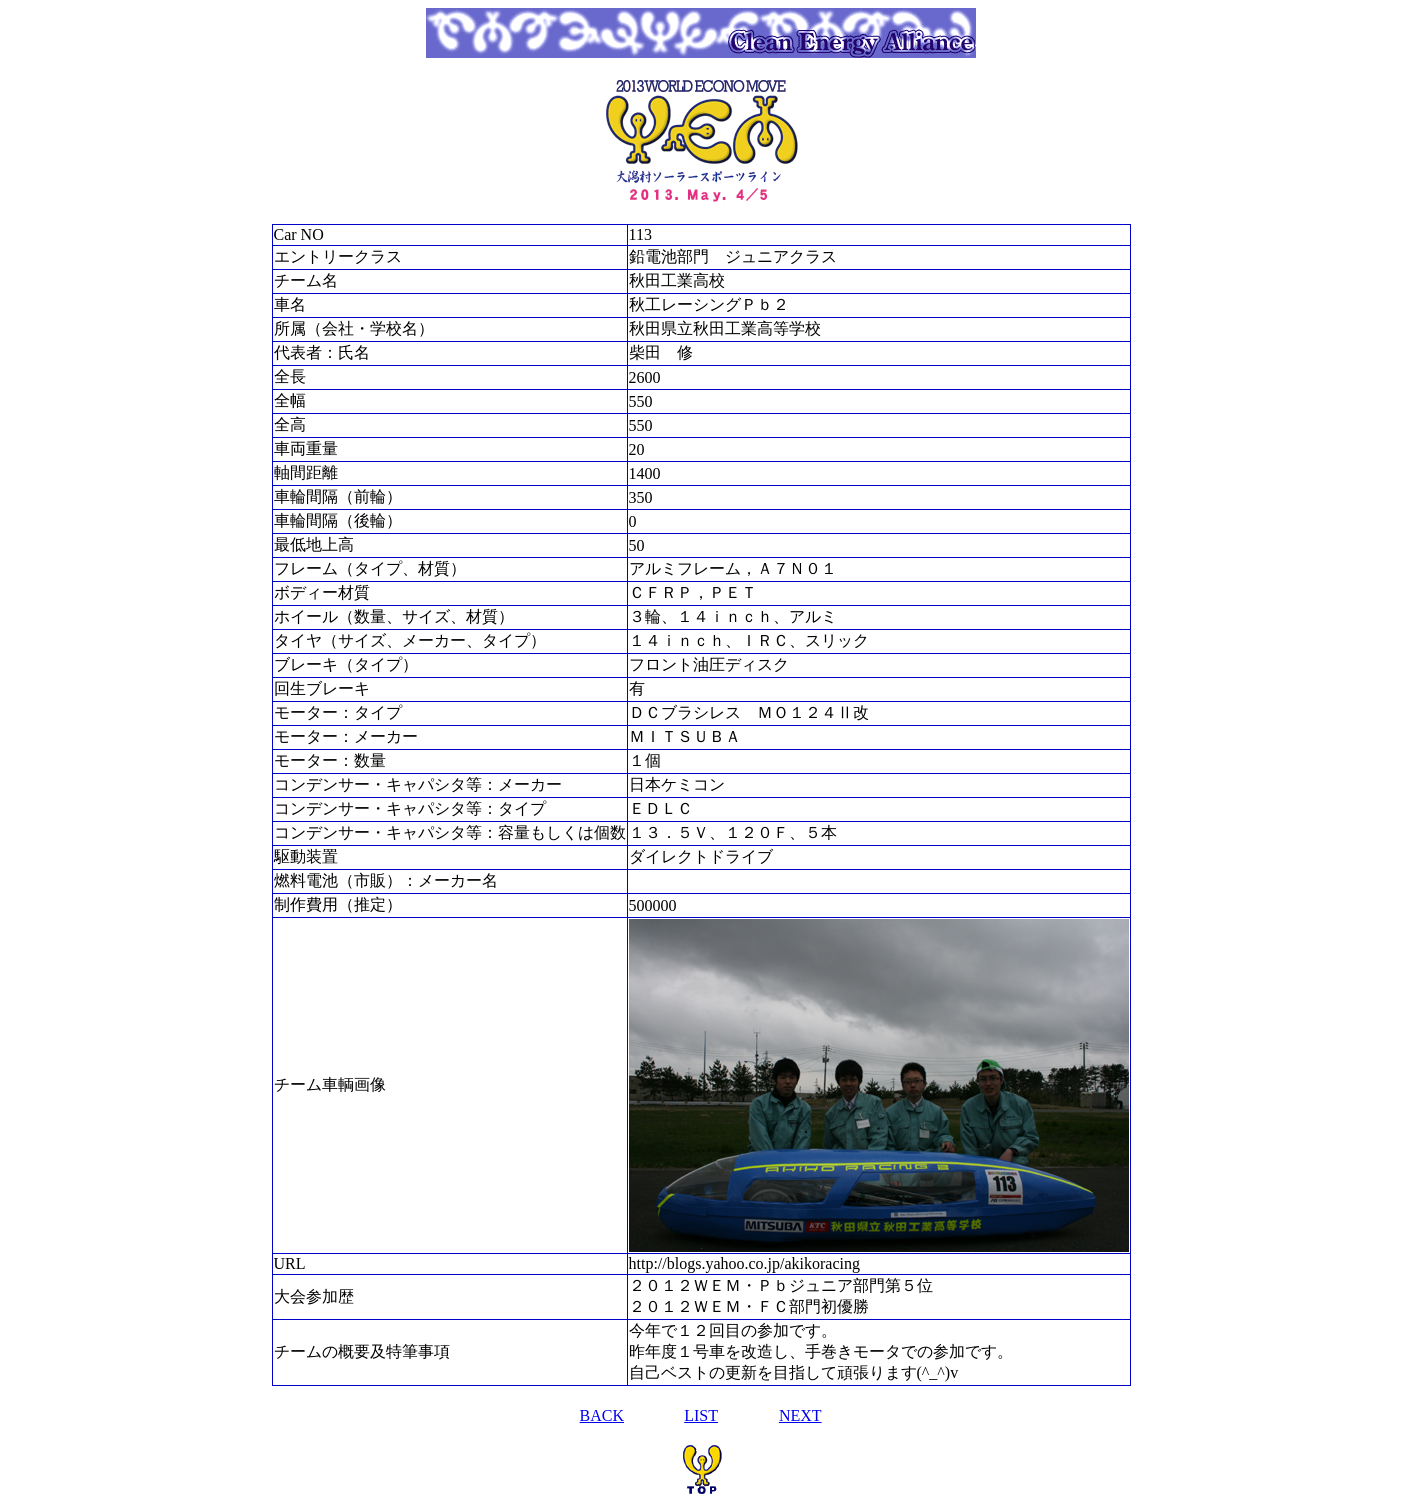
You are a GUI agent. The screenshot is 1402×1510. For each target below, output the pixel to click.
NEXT (800, 1415)
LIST (701, 1415)
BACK (602, 1415)
